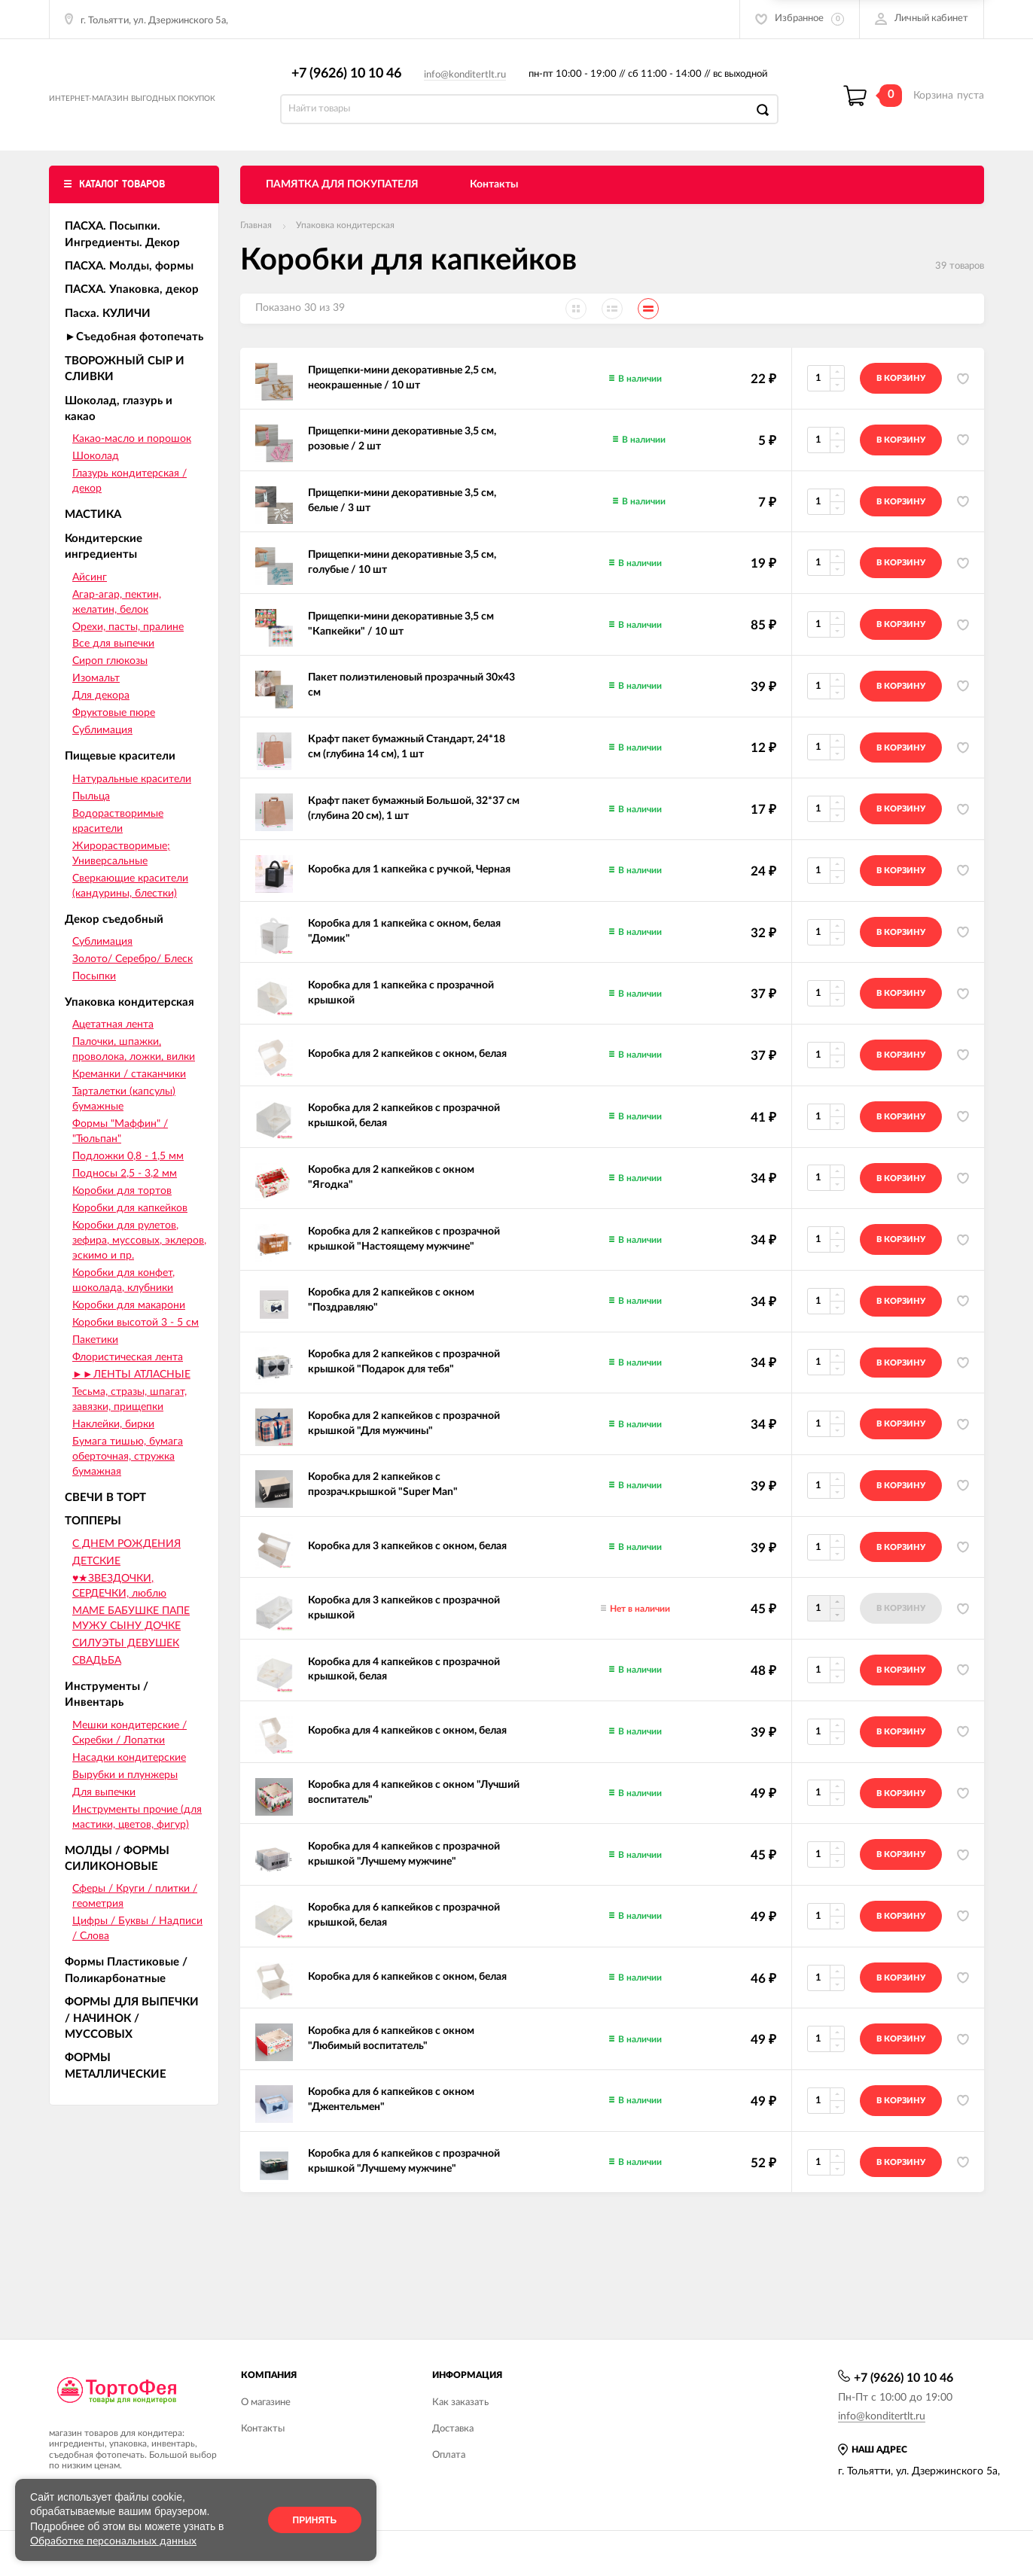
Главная (256, 241)
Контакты (494, 201)
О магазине (266, 2402)
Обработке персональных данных (113, 2541)
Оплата (448, 2455)
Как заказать (460, 2402)
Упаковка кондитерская (345, 241)
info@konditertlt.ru (472, 83)
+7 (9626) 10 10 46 (354, 81)
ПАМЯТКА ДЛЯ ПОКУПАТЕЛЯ (342, 201)
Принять (315, 2520)
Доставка (453, 2429)
